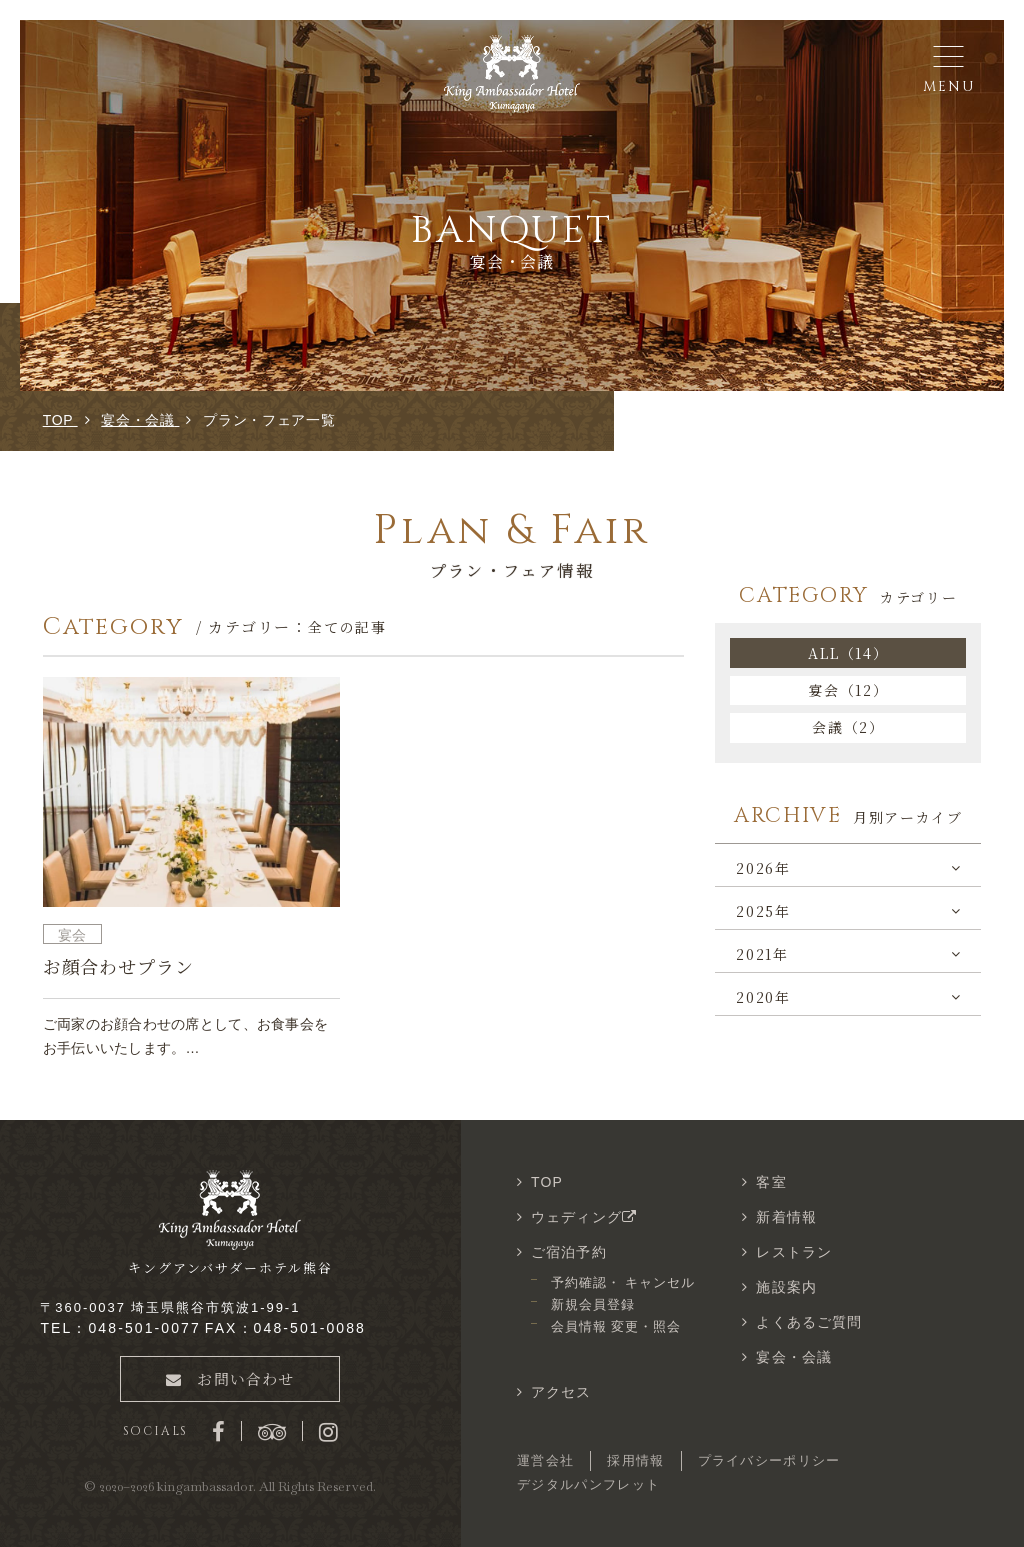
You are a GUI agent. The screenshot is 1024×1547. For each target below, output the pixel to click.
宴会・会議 (794, 1357)
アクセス (561, 1392)
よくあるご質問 (809, 1322)
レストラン (794, 1252)
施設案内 (786, 1287)
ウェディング (586, 1217)
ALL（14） (848, 653)
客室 (771, 1182)
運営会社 (545, 1460)
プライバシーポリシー (769, 1460)
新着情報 (786, 1217)
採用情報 (635, 1460)
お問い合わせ (230, 1378)
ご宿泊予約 (569, 1252)
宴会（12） (848, 690)
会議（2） (848, 727)
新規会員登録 (593, 1304)
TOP (547, 1182)
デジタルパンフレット (588, 1484)
